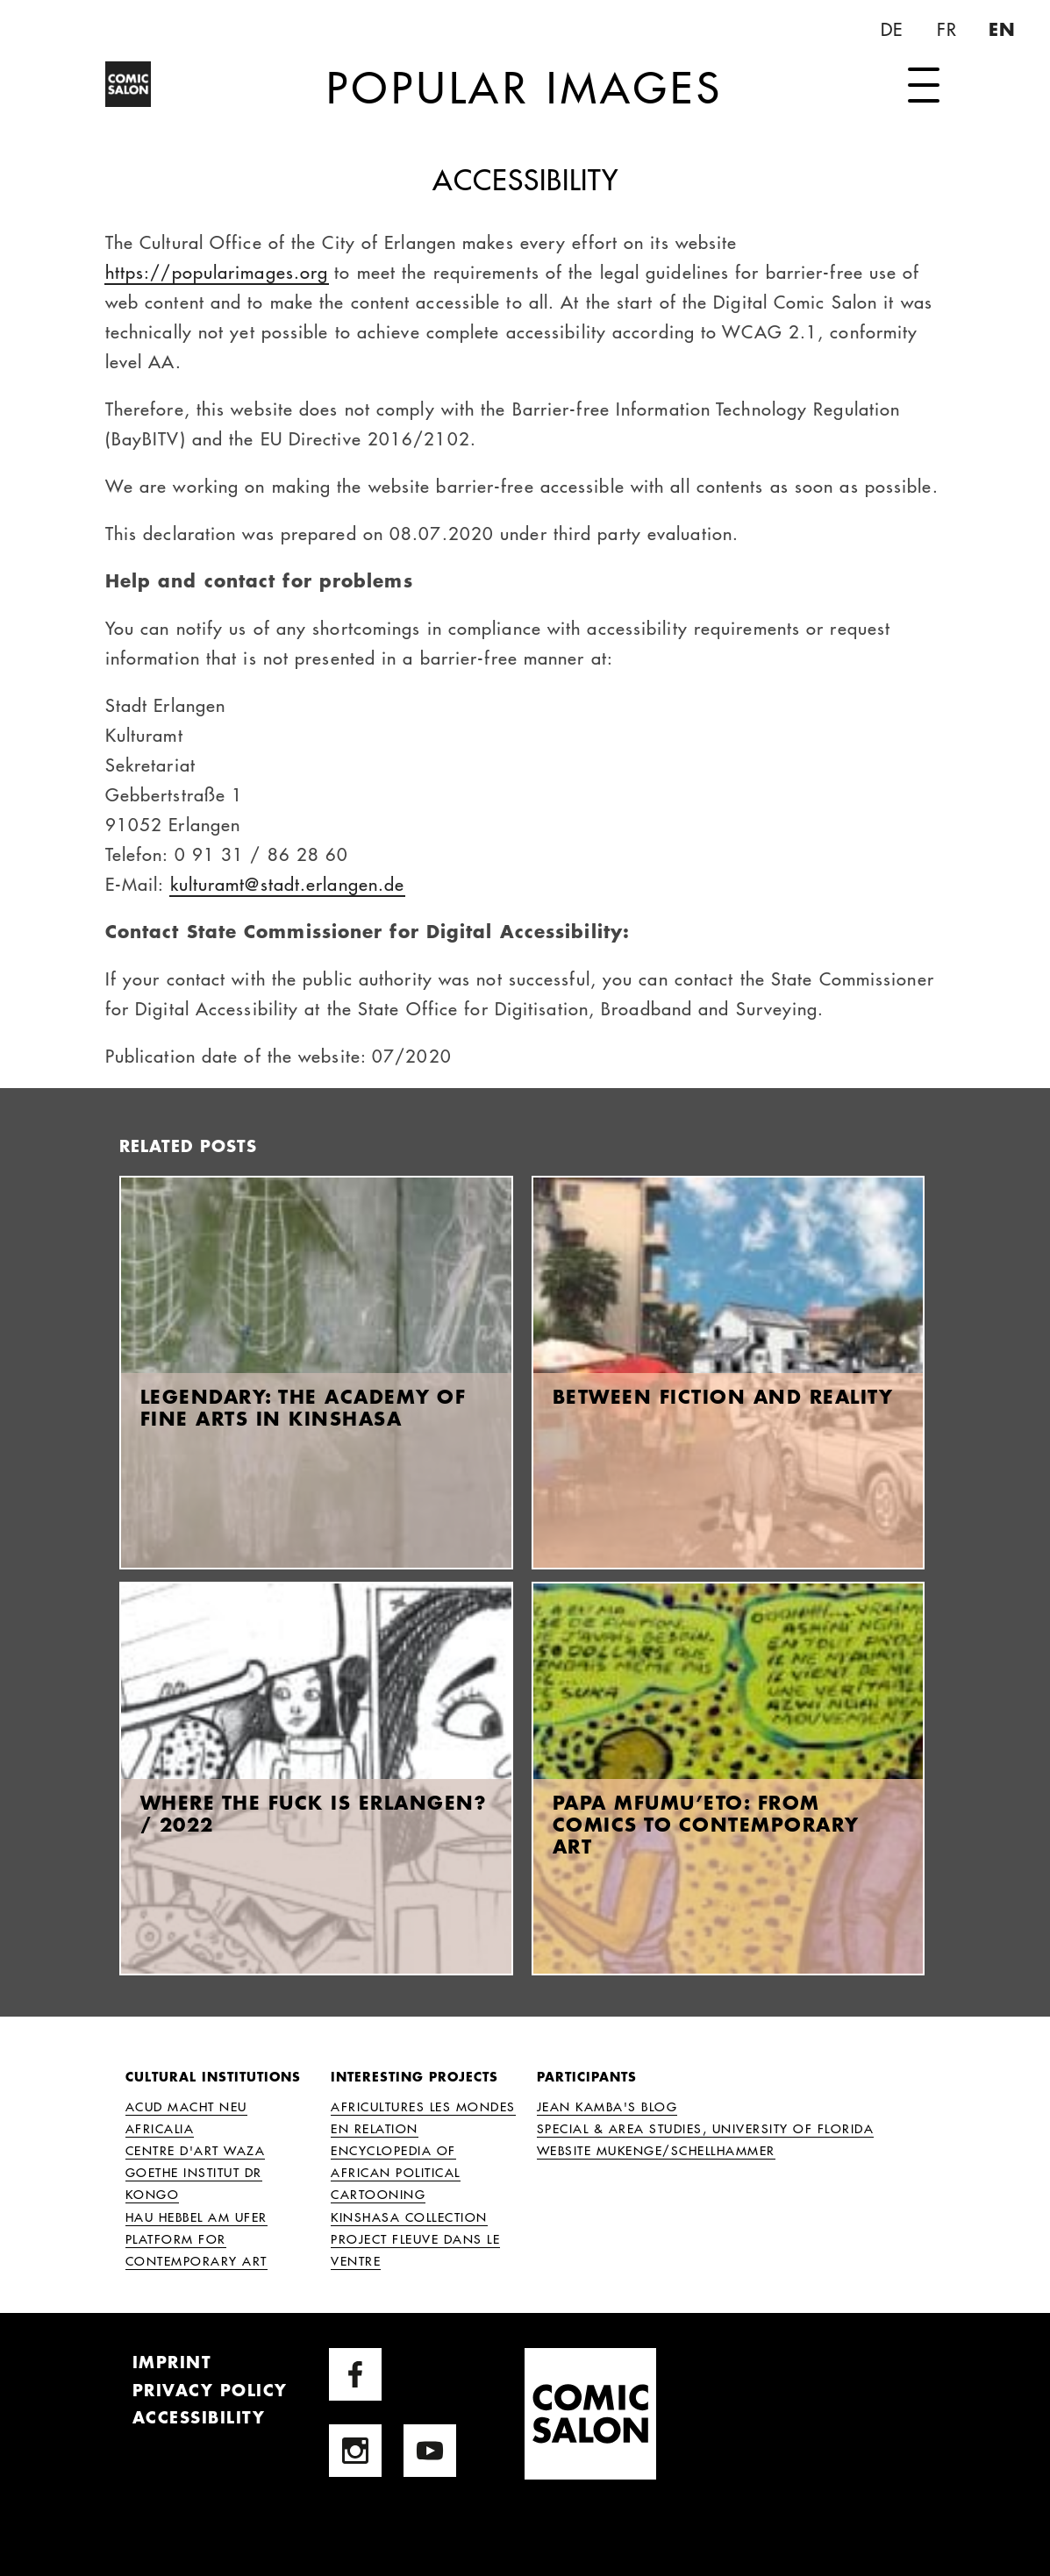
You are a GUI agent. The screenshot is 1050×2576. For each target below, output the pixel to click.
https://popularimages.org (217, 271)
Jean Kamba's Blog (607, 2106)
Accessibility (199, 2417)
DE (894, 29)
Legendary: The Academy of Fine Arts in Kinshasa (303, 1407)
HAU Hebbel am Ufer (196, 2216)
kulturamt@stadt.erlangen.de (287, 883)
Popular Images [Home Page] (524, 86)
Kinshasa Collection (409, 2216)
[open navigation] (924, 86)
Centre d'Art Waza (195, 2150)
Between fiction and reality (723, 1396)
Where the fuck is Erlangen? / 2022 (314, 1813)
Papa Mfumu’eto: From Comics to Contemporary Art (706, 1824)
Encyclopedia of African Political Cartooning (396, 2171)
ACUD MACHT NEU (186, 2106)
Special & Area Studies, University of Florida (706, 2128)
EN (1003, 29)
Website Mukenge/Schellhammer (656, 2150)
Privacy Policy (210, 2390)
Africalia (160, 2128)
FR (949, 29)
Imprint (172, 2361)
